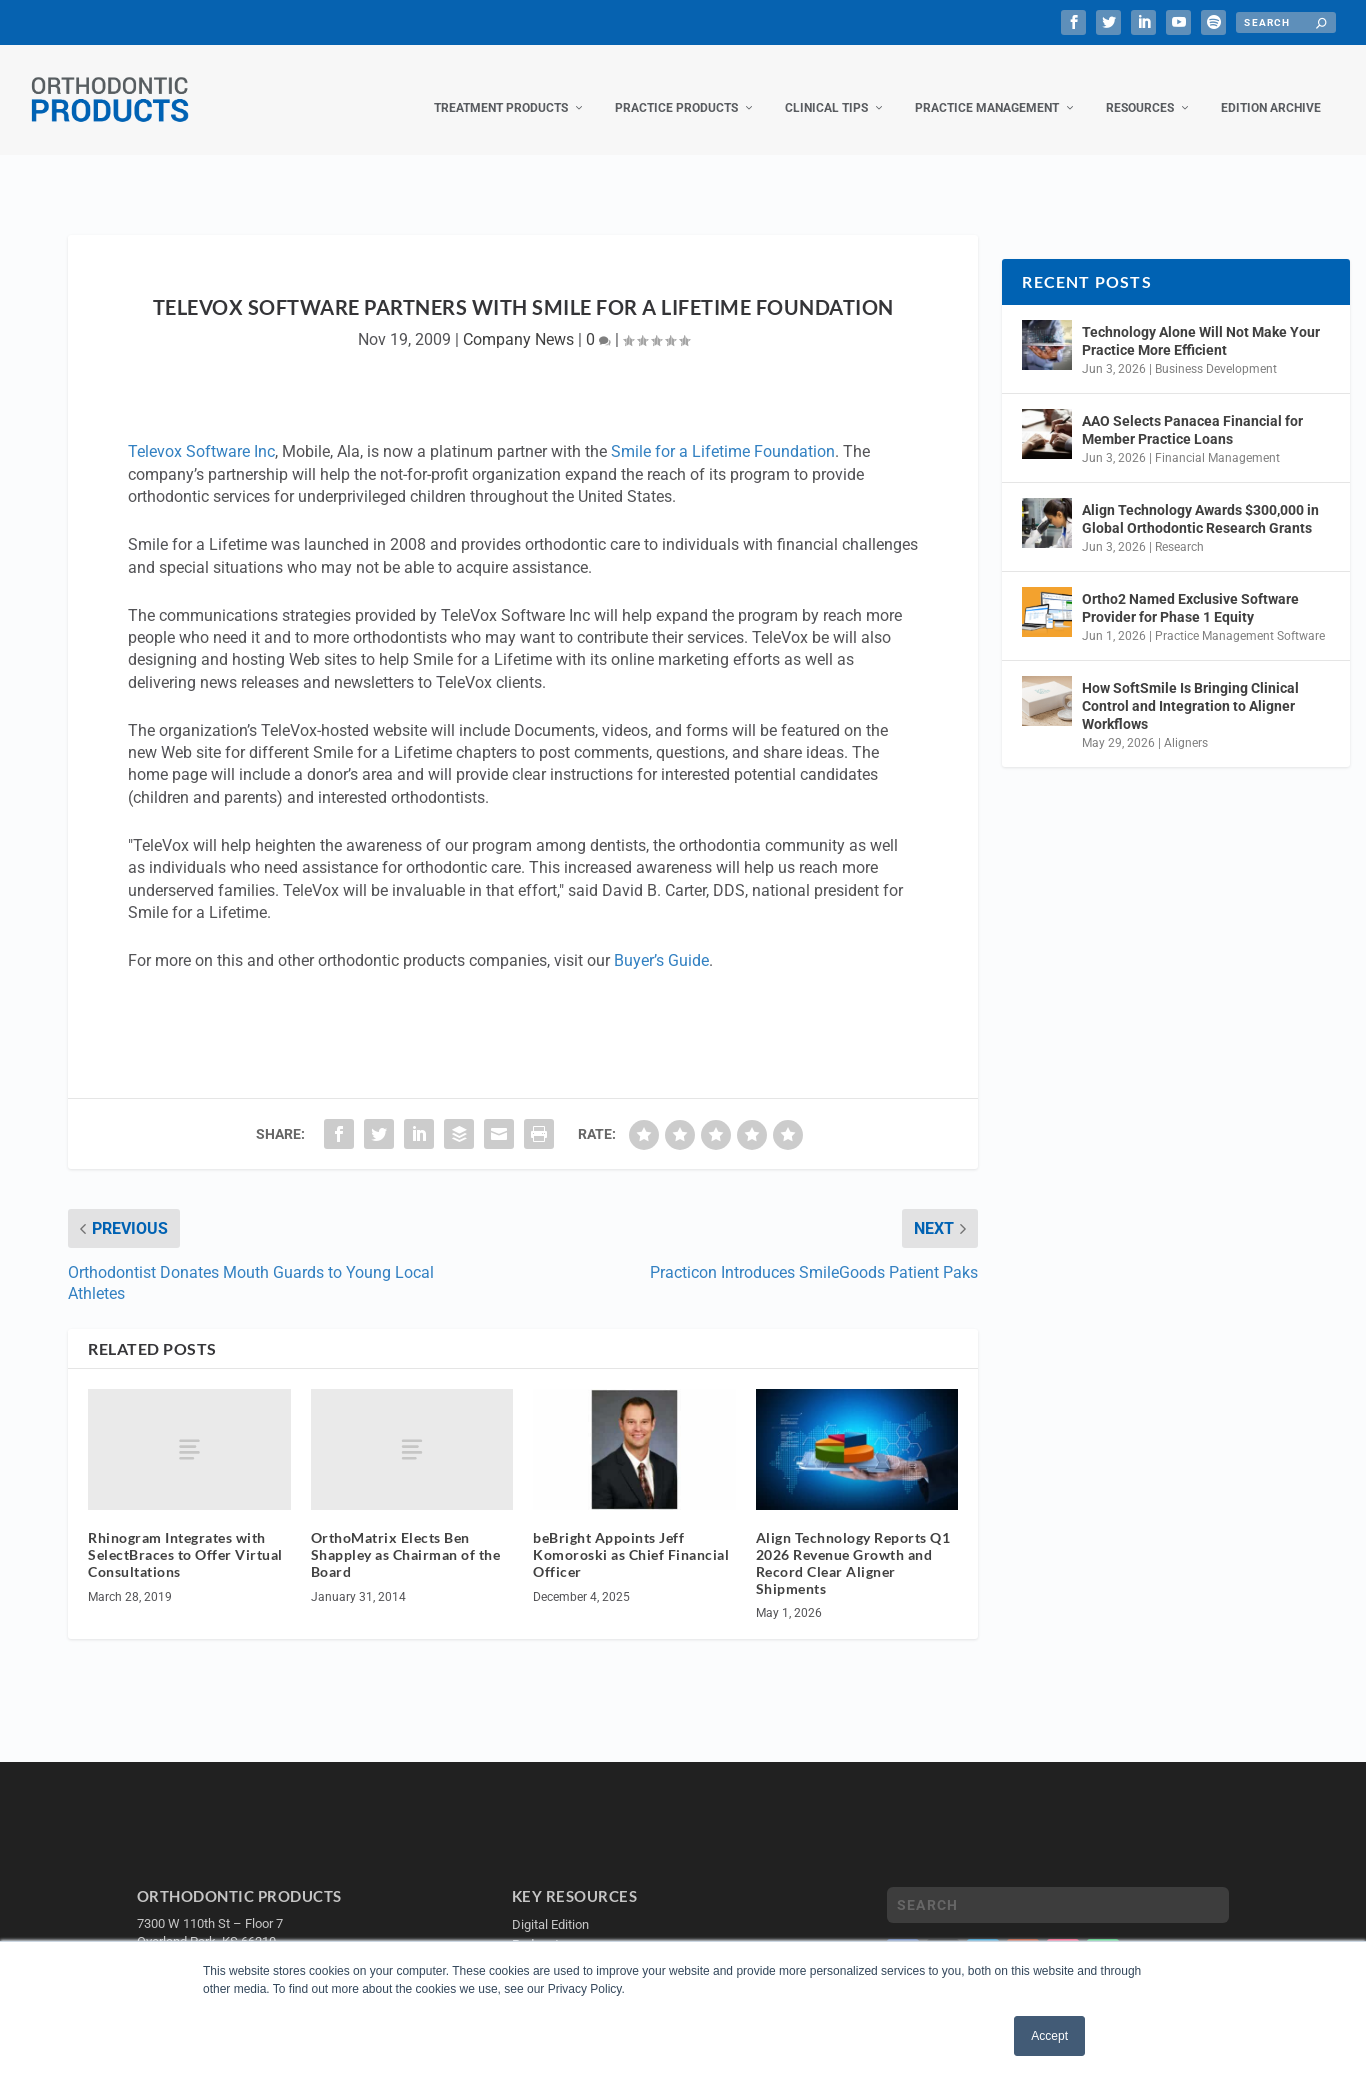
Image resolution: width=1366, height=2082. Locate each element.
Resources (1140, 88)
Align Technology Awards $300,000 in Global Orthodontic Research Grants (1200, 499)
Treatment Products (501, 88)
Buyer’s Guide (661, 940)
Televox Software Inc (201, 431)
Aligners (1186, 723)
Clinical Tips (826, 88)
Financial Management (1217, 438)
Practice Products (676, 88)
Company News (518, 319)
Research (1179, 527)
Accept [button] (1049, 2036)
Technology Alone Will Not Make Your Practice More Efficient (1201, 321)
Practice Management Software (1240, 616)
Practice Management (987, 88)
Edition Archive (1271, 88)
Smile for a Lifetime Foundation (723, 431)
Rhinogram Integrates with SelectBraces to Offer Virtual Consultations (185, 1534)
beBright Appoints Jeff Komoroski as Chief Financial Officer (631, 1534)
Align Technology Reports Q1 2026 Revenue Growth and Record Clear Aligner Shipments (853, 1542)
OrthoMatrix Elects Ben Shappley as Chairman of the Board (406, 1534)
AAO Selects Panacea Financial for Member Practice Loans (1192, 410)
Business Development (1216, 349)
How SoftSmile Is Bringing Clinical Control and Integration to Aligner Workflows (1190, 686)
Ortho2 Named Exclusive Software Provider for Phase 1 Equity (1190, 588)
